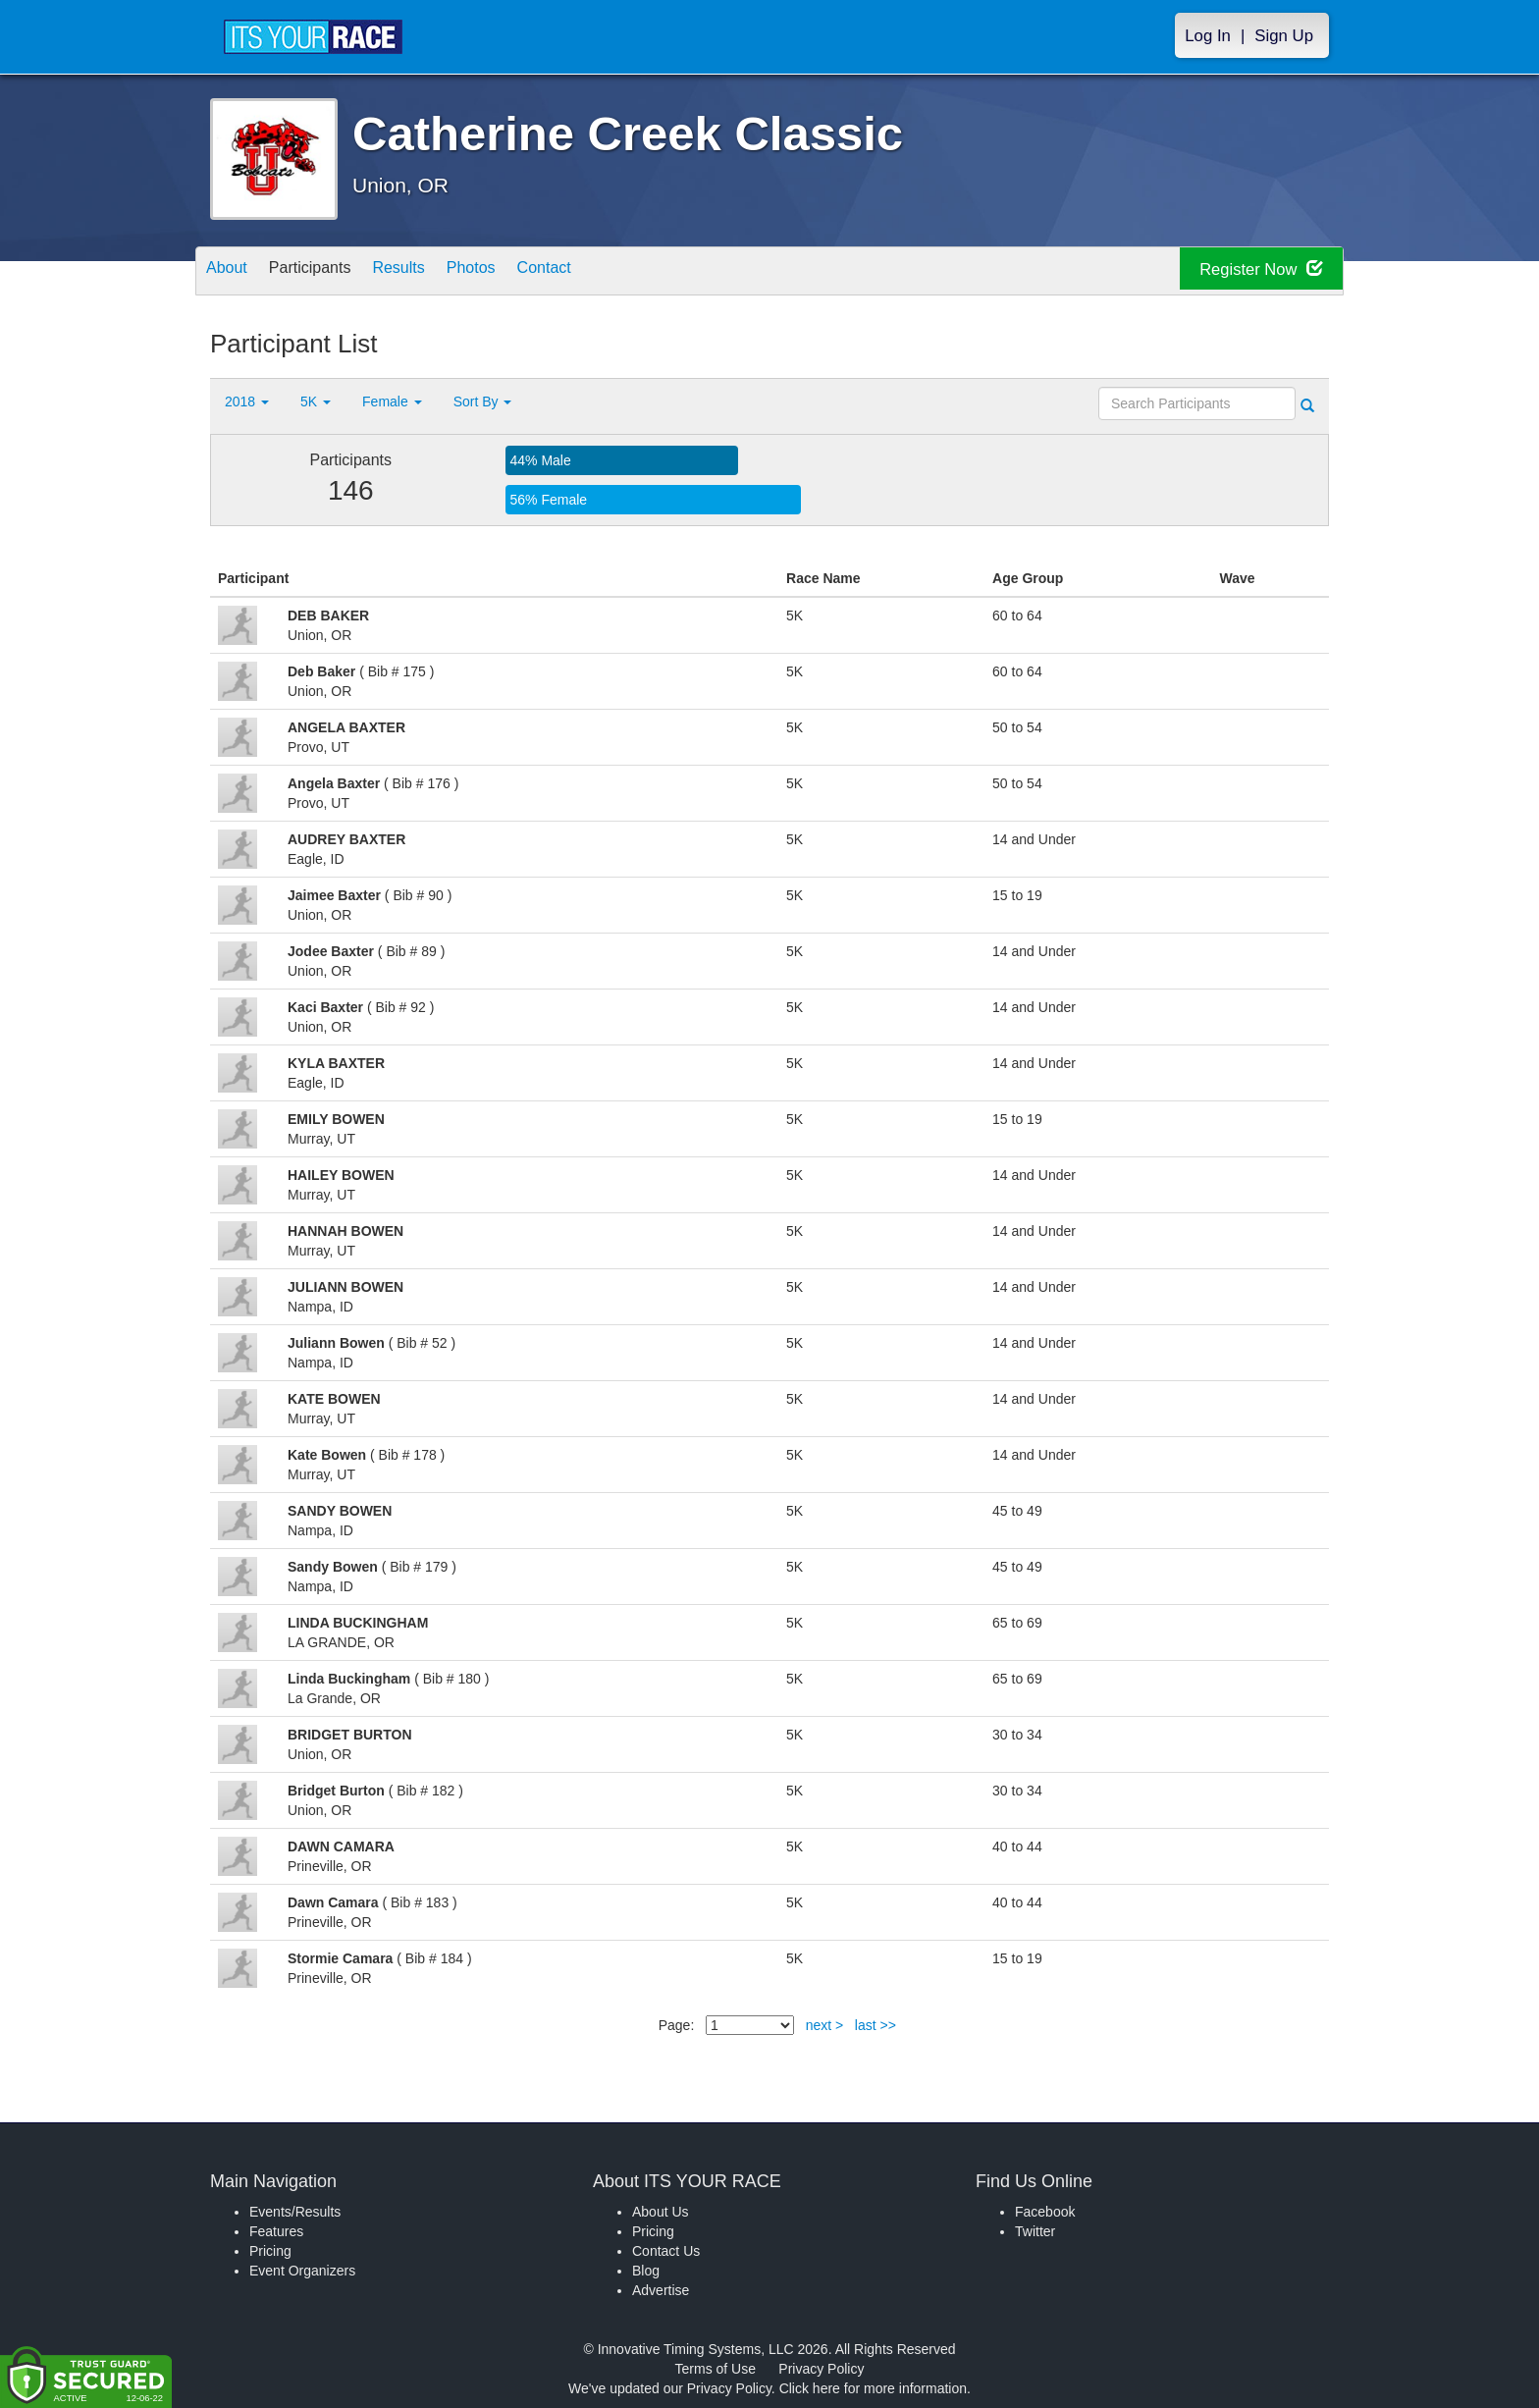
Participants (329, 272)
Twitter (1035, 2231)
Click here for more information (873, 2388)
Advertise (660, 2290)
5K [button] (315, 401)
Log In (1208, 36)
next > (825, 2025)
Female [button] (392, 401)
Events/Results (295, 2212)
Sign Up (1283, 36)
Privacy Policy (821, 2369)
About (232, 272)
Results (430, 272)
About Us (660, 2212)
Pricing (270, 2251)
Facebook (1045, 2212)
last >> (875, 2025)
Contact (600, 272)
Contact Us (666, 2251)
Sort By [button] (482, 401)
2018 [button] (247, 401)
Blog (646, 2270)
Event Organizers (302, 2270)
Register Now (1249, 271)
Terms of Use (715, 2369)
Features (276, 2231)
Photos (515, 272)
